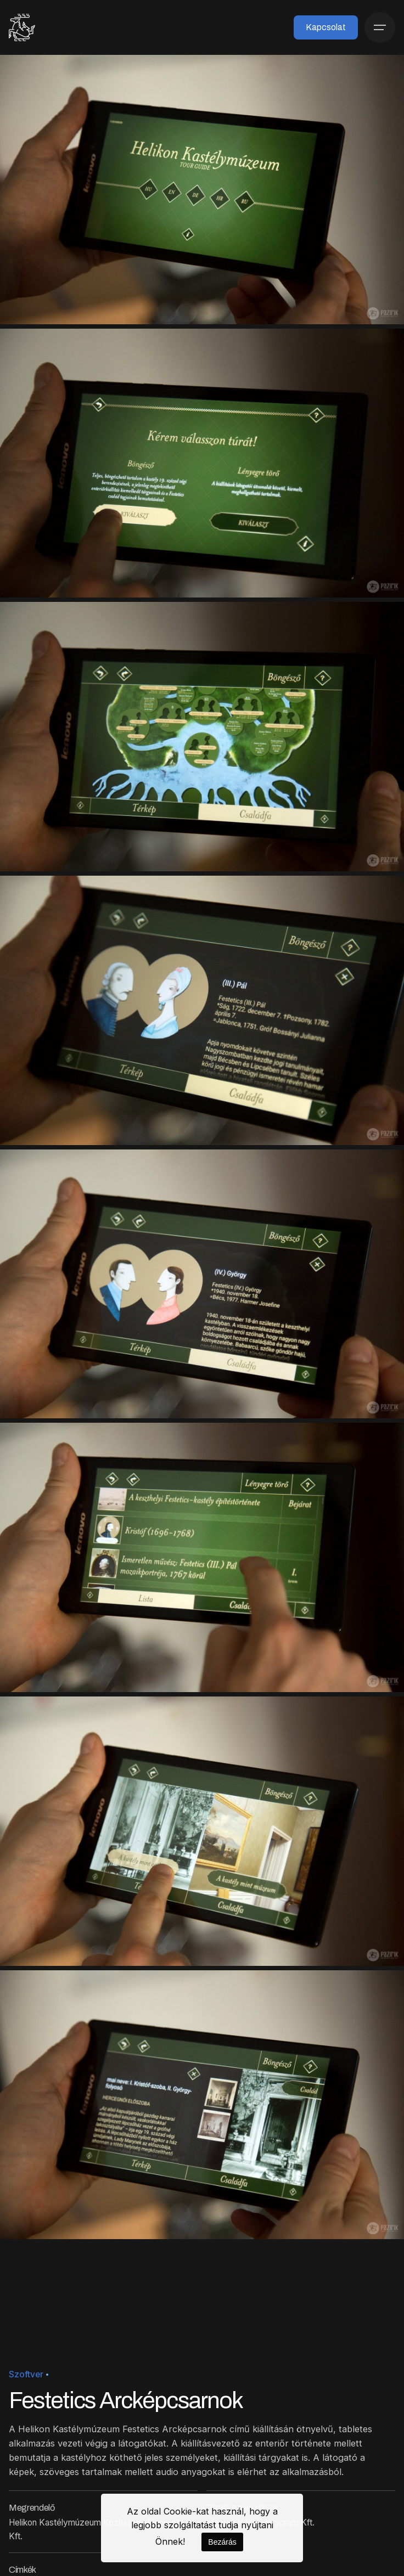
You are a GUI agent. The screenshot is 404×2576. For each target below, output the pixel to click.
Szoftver (26, 2374)
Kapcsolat (326, 27)
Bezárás (222, 2542)
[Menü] (379, 27)
